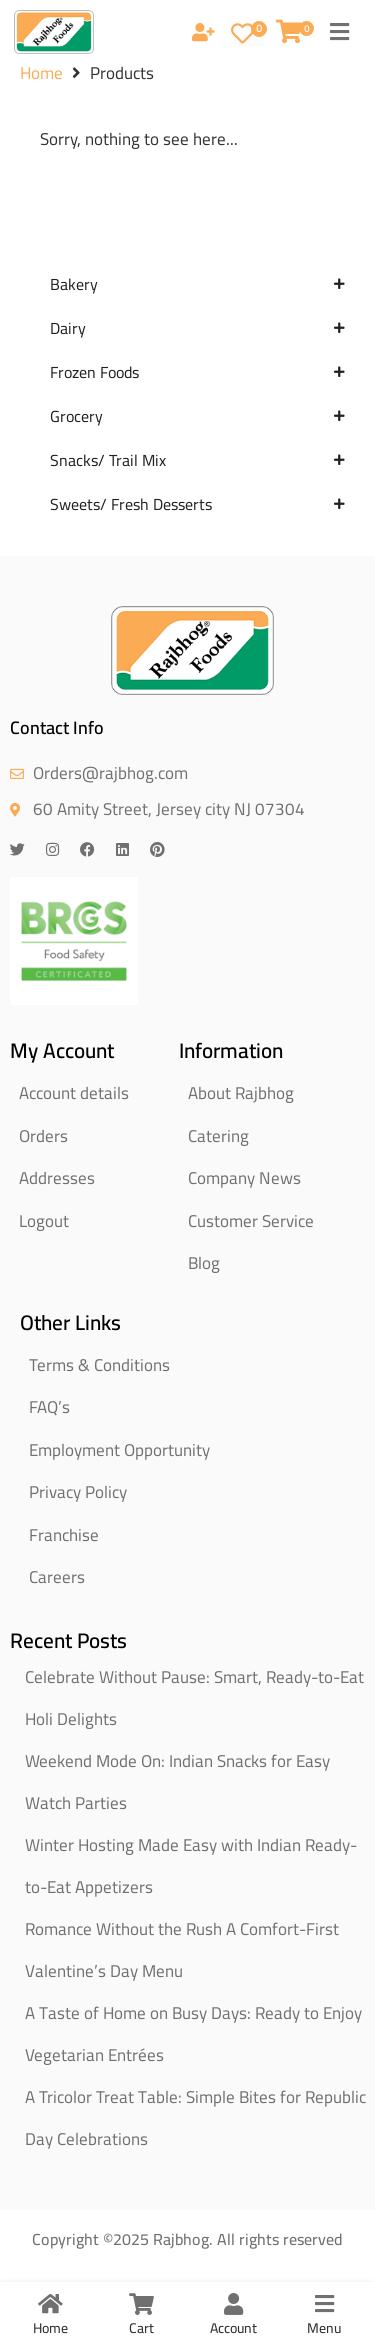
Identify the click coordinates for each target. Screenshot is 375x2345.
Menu (324, 2328)
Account (233, 2328)
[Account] (233, 2304)
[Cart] (142, 2304)
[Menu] (324, 2304)
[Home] (51, 2304)
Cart (141, 2328)
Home (41, 87)
